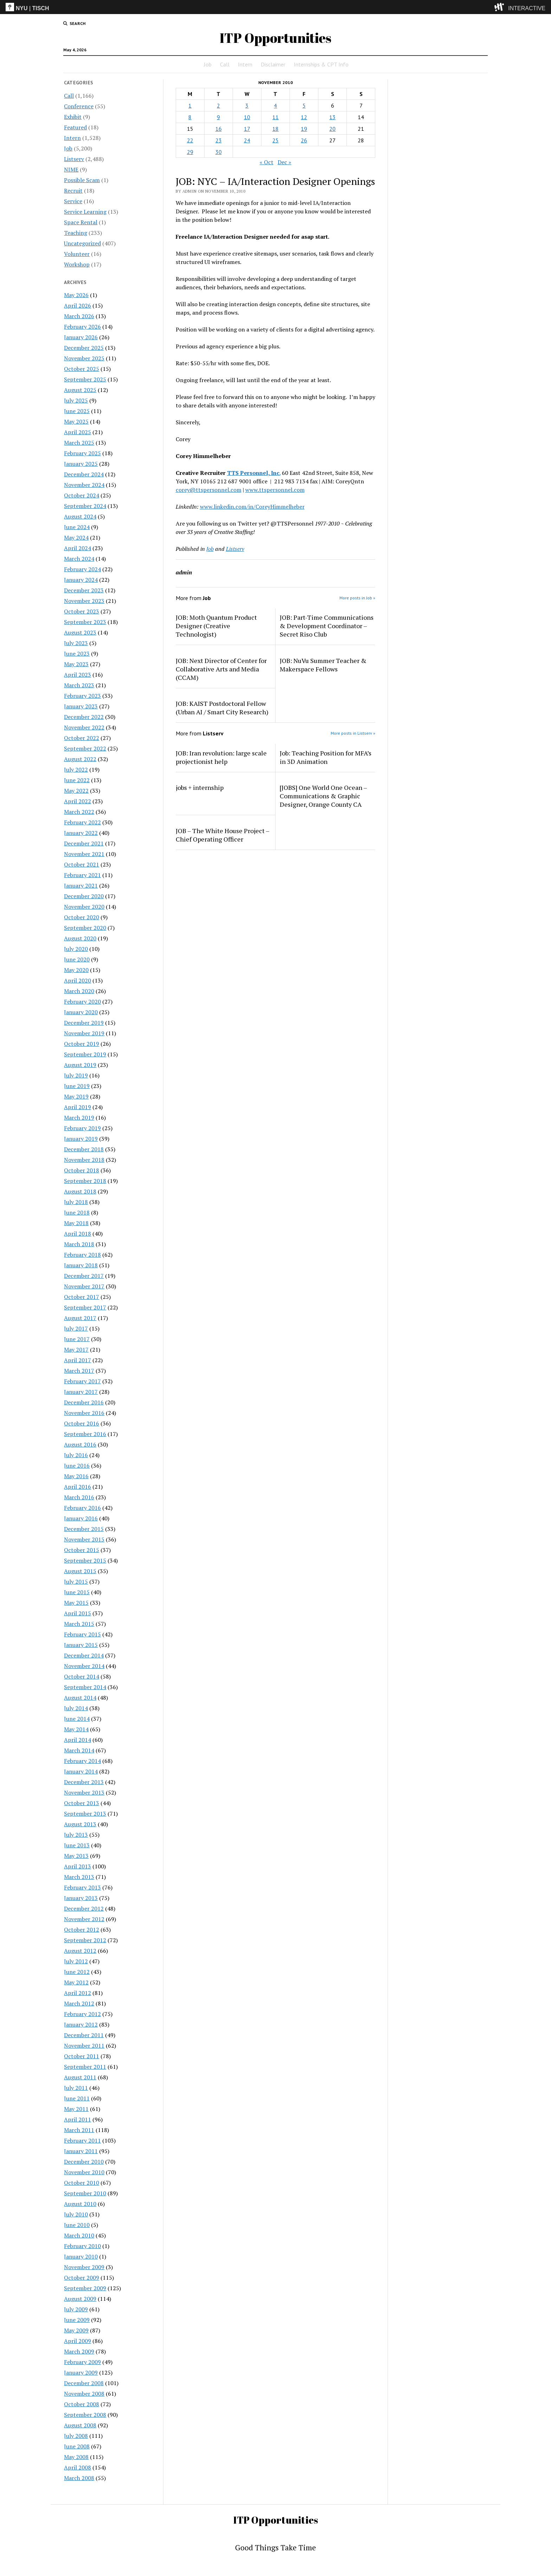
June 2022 (77, 780)
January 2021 (81, 885)
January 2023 (81, 706)
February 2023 (82, 696)
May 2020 (76, 970)
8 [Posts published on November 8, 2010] (190, 117)
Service (73, 201)
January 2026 (81, 337)
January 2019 (81, 1138)
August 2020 (80, 938)
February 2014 (82, 1761)
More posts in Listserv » (353, 733)
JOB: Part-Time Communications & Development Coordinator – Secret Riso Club (327, 625)
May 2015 (76, 1602)
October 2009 (81, 2277)
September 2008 (85, 2415)
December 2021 (84, 843)
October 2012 (81, 1929)
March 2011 (79, 2130)
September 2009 (85, 2288)
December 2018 (84, 1149)
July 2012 (76, 1961)
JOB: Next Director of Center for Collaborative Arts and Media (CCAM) (221, 669)
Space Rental (80, 222)
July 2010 (76, 2214)
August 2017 (80, 1318)
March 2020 (79, 991)
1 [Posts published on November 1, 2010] (190, 105)
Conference (78, 106)
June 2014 (77, 1718)
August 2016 (80, 1444)
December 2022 (84, 717)
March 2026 (79, 316)
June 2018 (77, 1212)
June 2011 (77, 2098)
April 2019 (77, 1107)
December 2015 (84, 1529)
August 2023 (80, 632)
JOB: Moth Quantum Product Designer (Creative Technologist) (216, 625)
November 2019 (84, 1033)
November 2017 (84, 1286)
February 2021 (82, 875)
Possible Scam (82, 180)
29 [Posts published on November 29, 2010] (190, 151)
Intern (245, 64)
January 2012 (81, 2024)
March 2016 (79, 1497)
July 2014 (76, 1708)
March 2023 (79, 685)
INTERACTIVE (526, 8)
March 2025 (79, 442)
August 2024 (80, 516)
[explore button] (500, 7)
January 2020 (81, 1012)
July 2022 (76, 769)
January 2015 (81, 1645)
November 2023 (84, 601)
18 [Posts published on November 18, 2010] (275, 128)
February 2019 (82, 1128)
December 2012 (84, 1908)
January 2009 (81, 2372)
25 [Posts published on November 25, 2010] (275, 140)
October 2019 (81, 1044)
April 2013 (77, 1866)
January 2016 (81, 1518)
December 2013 (84, 1782)
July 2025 (76, 400)
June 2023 (77, 653)
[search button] (74, 23)
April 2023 (77, 674)
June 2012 (77, 1972)
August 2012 (80, 1950)
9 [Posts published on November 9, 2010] (218, 117)
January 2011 (81, 2151)
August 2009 (80, 2299)
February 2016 (82, 1508)
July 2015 (76, 1581)
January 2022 (81, 833)
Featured (75, 127)
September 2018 (85, 1181)
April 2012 (77, 1993)
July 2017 (76, 1328)
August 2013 (80, 1824)
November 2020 (84, 906)
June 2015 (77, 1592)
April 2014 (77, 1740)
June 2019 (77, 1086)
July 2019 (76, 1075)
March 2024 (79, 558)
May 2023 (76, 664)
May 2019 (76, 1096)
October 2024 (81, 495)
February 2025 (82, 453)
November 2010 (84, 2172)
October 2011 (81, 2056)
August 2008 (80, 2425)
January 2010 (81, 2256)
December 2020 (84, 896)
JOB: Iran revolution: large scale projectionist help (221, 757)
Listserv (74, 159)
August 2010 (80, 2204)
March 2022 (79, 812)
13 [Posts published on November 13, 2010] (332, 117)
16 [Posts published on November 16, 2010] (218, 128)
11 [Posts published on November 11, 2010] (275, 117)
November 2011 (84, 2045)
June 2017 (77, 1339)
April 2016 (77, 1486)
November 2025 (84, 358)
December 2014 (84, 1655)
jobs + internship (199, 787)
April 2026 (77, 305)
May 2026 (76, 295)
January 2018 (81, 1265)
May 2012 (76, 1982)
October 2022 (81, 738)
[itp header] (275, 7)
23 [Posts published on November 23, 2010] (218, 140)
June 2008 (77, 2446)
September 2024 (85, 506)
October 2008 (81, 2404)
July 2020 (76, 949)
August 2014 (80, 1697)
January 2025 (81, 464)
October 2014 (81, 1676)
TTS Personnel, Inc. (253, 473)
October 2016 (81, 1423)
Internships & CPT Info (321, 64)
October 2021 (81, 864)
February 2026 (82, 326)
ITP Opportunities (275, 38)
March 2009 (79, 2351)
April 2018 (77, 1233)
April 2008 (77, 2467)
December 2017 (84, 1276)
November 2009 (84, 2267)
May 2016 (76, 1476)
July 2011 (76, 2088)
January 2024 (81, 580)
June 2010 (77, 2225)
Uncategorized (82, 243)
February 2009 (82, 2362)
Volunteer (77, 254)
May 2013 (76, 1856)
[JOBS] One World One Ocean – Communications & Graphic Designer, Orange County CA (323, 796)
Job (208, 64)
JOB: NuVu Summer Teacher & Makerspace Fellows (323, 664)
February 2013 (82, 1887)
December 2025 (84, 348)
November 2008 (84, 2393)
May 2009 (76, 2330)
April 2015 (77, 1613)
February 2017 (82, 1381)
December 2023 (84, 590)
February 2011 (82, 2140)
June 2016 (77, 1465)
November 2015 (84, 1539)
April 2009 (77, 2341)
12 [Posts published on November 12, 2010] (304, 117)
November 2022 (84, 727)
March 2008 (79, 2478)
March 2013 (79, 1877)
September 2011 (85, 2067)
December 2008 (84, 2383)
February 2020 (82, 1001)
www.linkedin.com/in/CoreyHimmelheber (252, 506)
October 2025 (81, 369)
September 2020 (85, 928)
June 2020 (77, 959)
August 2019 (80, 1065)
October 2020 (81, 917)
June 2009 (77, 2320)
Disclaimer (273, 64)
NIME (71, 169)
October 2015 (81, 1550)
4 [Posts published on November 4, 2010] (275, 105)
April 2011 (77, 2119)
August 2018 (80, 1191)
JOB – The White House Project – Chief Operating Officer (222, 834)
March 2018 (79, 1244)
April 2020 (77, 980)
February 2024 (82, 569)
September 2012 (85, 1940)
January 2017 (81, 1392)
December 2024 (84, 474)
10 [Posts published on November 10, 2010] (247, 117)
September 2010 (85, 2193)
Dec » (284, 162)
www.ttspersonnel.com (275, 490)
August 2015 (80, 1571)
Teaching (75, 233)
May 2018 (76, 1223)
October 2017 (81, 1297)
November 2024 (84, 485)
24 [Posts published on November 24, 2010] (247, 140)
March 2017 (79, 1370)
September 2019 (85, 1054)
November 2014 (84, 1666)
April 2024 (77, 548)
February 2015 (82, 1634)
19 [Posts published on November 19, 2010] (304, 128)
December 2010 (84, 2161)
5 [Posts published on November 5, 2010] (304, 105)
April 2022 (77, 801)
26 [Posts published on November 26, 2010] (304, 140)
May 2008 (76, 2457)
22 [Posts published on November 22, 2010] (190, 140)
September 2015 (85, 1560)
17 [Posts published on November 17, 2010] (247, 128)
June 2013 (77, 1845)
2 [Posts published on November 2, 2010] (218, 105)
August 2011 (80, 2077)
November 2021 (84, 854)
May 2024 (76, 537)
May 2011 (76, 2109)
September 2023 (85, 622)
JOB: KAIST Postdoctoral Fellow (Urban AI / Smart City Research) (222, 707)
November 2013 (84, 1792)
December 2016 (84, 1402)
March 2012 (79, 2003)
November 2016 (84, 1413)
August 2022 (80, 759)
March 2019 (79, 1117)
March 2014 (79, 1750)
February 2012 (82, 2014)
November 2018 (84, 1160)
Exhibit (73, 117)
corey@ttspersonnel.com (208, 490)
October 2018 (81, 1170)
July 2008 (76, 2436)
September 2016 (85, 1434)
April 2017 (77, 1360)
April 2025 (77, 432)
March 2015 (79, 1624)
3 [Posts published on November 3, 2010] (246, 105)
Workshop (77, 264)
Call (224, 64)
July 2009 (76, 2309)
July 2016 (76, 1455)
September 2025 (85, 379)
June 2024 (77, 527)
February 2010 (82, 2246)
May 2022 (76, 790)
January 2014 (81, 1771)
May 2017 (76, 1349)
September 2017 (85, 1307)
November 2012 (84, 1919)
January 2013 (81, 1898)
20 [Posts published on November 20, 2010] (332, 128)
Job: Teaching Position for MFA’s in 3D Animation (325, 757)
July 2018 (76, 1202)
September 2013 (85, 1813)
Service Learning (85, 211)
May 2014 (76, 1729)
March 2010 (79, 2235)
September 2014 (85, 1687)
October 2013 (81, 1803)
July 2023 (76, 643)
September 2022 (85, 748)
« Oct (266, 162)
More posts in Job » (357, 597)
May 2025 (76, 421)
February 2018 (82, 1254)
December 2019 (84, 1022)
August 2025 (80, 390)
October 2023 (81, 611)
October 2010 (81, 2183)
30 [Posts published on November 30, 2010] (218, 151)
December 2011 (84, 2035)
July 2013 (76, 1834)
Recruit (73, 190)
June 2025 (77, 411)
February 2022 (82, 822)
